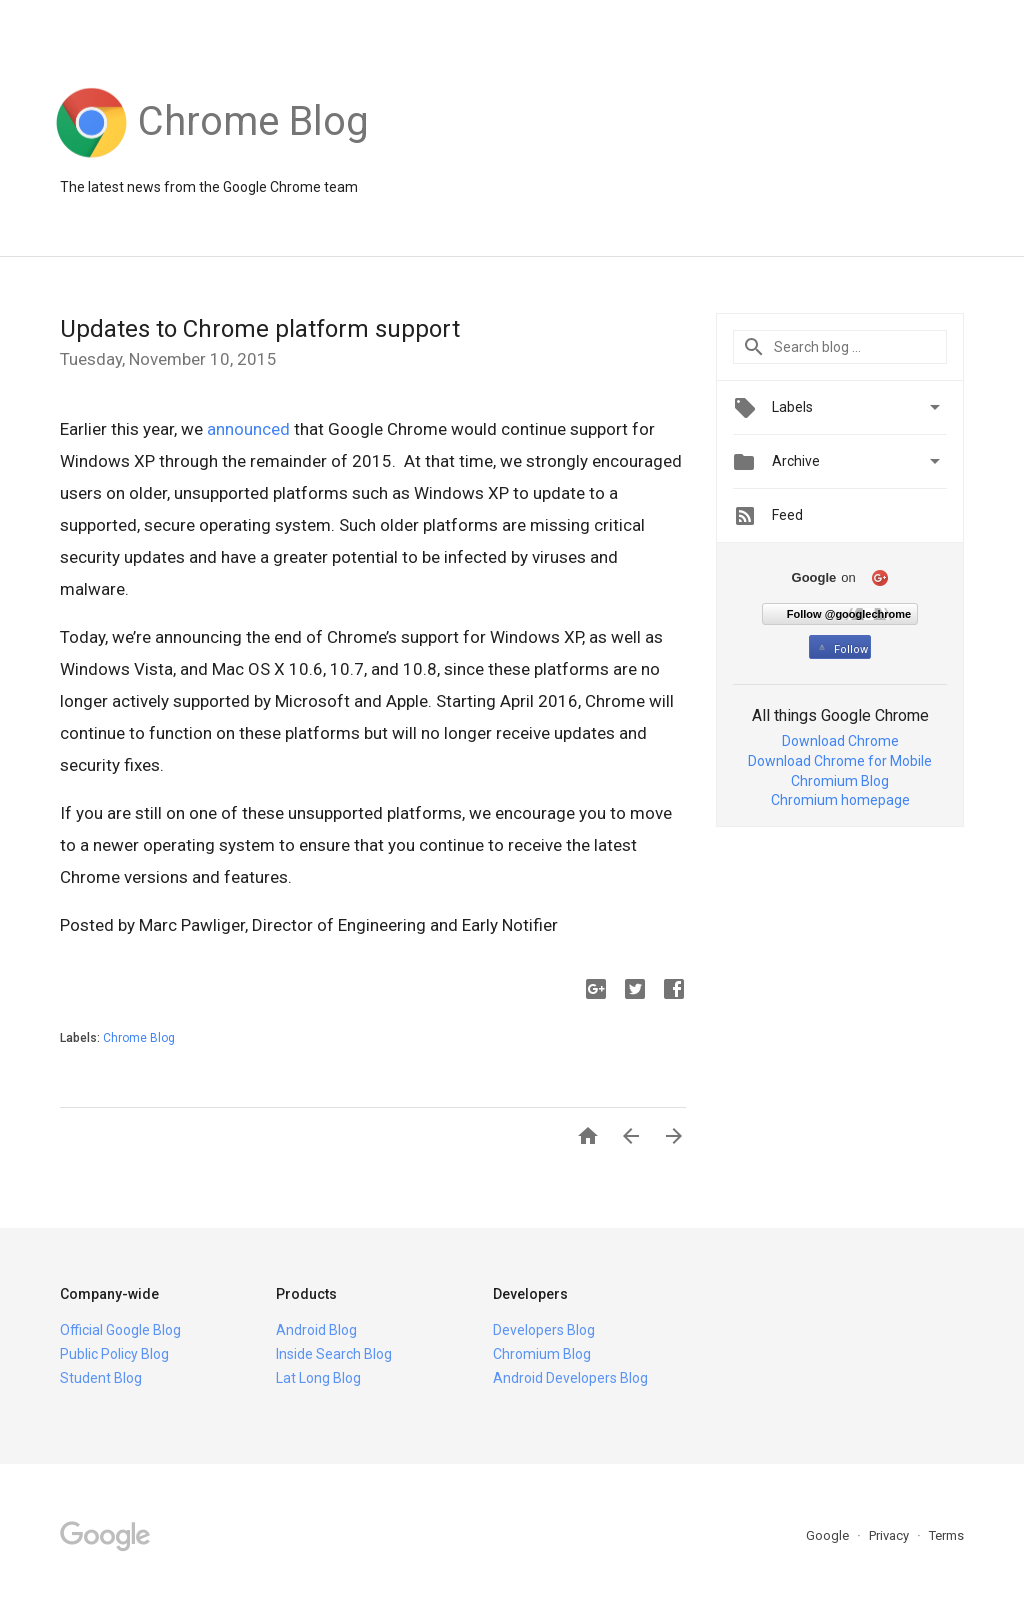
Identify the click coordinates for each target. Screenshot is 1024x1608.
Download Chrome (840, 741)
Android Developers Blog (570, 1378)
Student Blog (101, 1378)
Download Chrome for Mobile (840, 761)
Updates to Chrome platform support (260, 329)
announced (248, 429)
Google (829, 1535)
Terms (946, 1535)
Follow (841, 649)
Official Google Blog (120, 1330)
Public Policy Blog (114, 1354)
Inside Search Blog (334, 1354)
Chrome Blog (139, 1038)
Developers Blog (544, 1330)
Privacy (890, 1535)
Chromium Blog (840, 781)
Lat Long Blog (318, 1378)
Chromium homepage (840, 800)
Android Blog (316, 1330)
